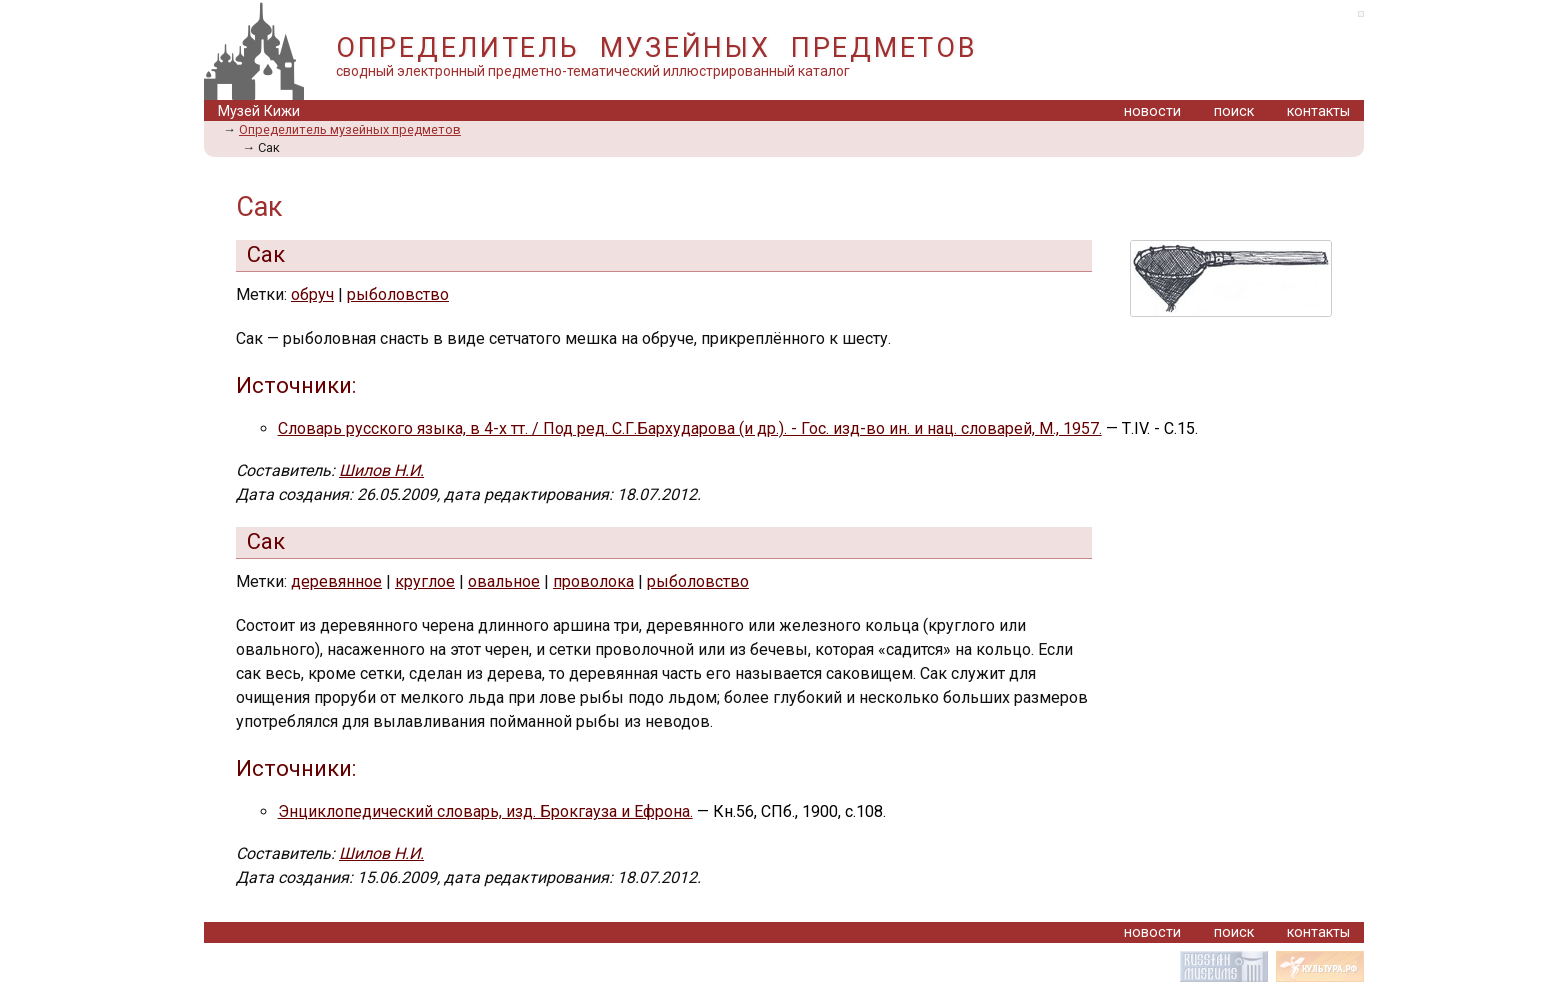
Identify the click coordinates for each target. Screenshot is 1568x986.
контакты (1318, 111)
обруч (312, 294)
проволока (593, 581)
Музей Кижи (259, 111)
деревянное (336, 581)
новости (1152, 111)
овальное (504, 581)
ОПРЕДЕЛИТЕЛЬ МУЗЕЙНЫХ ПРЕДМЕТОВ (656, 48)
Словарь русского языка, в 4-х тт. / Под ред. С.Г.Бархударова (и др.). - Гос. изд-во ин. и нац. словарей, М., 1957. (690, 428)
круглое (425, 581)
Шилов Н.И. (381, 470)
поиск (1234, 111)
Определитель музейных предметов (350, 129)
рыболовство (398, 294)
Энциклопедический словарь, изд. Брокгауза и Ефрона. (485, 811)
